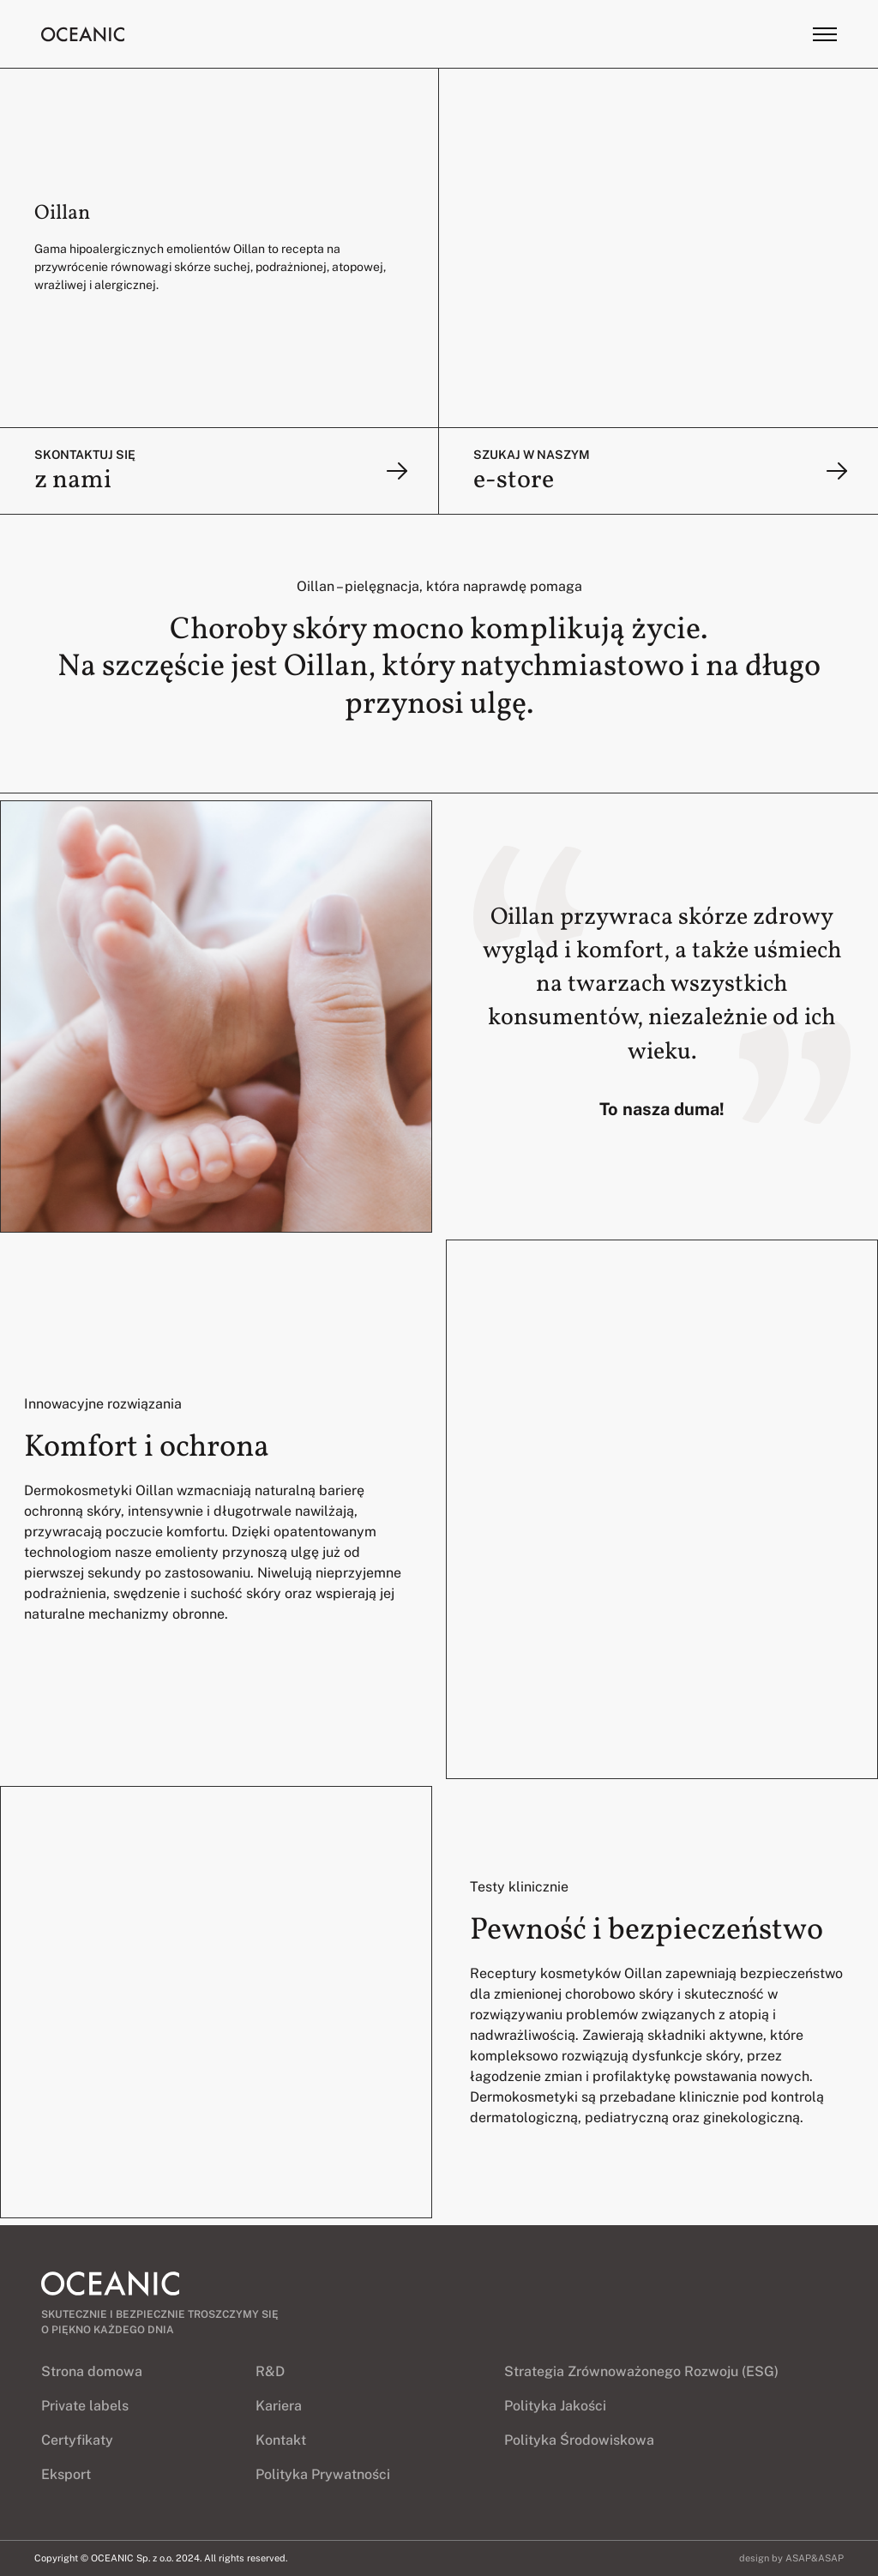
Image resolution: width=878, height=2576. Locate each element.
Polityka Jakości (555, 2406)
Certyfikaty (77, 2440)
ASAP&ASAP (814, 2558)
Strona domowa (91, 2371)
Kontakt (281, 2440)
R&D (270, 2371)
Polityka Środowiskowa (579, 2440)
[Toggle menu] (825, 34)
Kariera (279, 2406)
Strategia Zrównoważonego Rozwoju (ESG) (641, 2371)
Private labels (85, 2406)
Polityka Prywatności (323, 2474)
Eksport (66, 2474)
